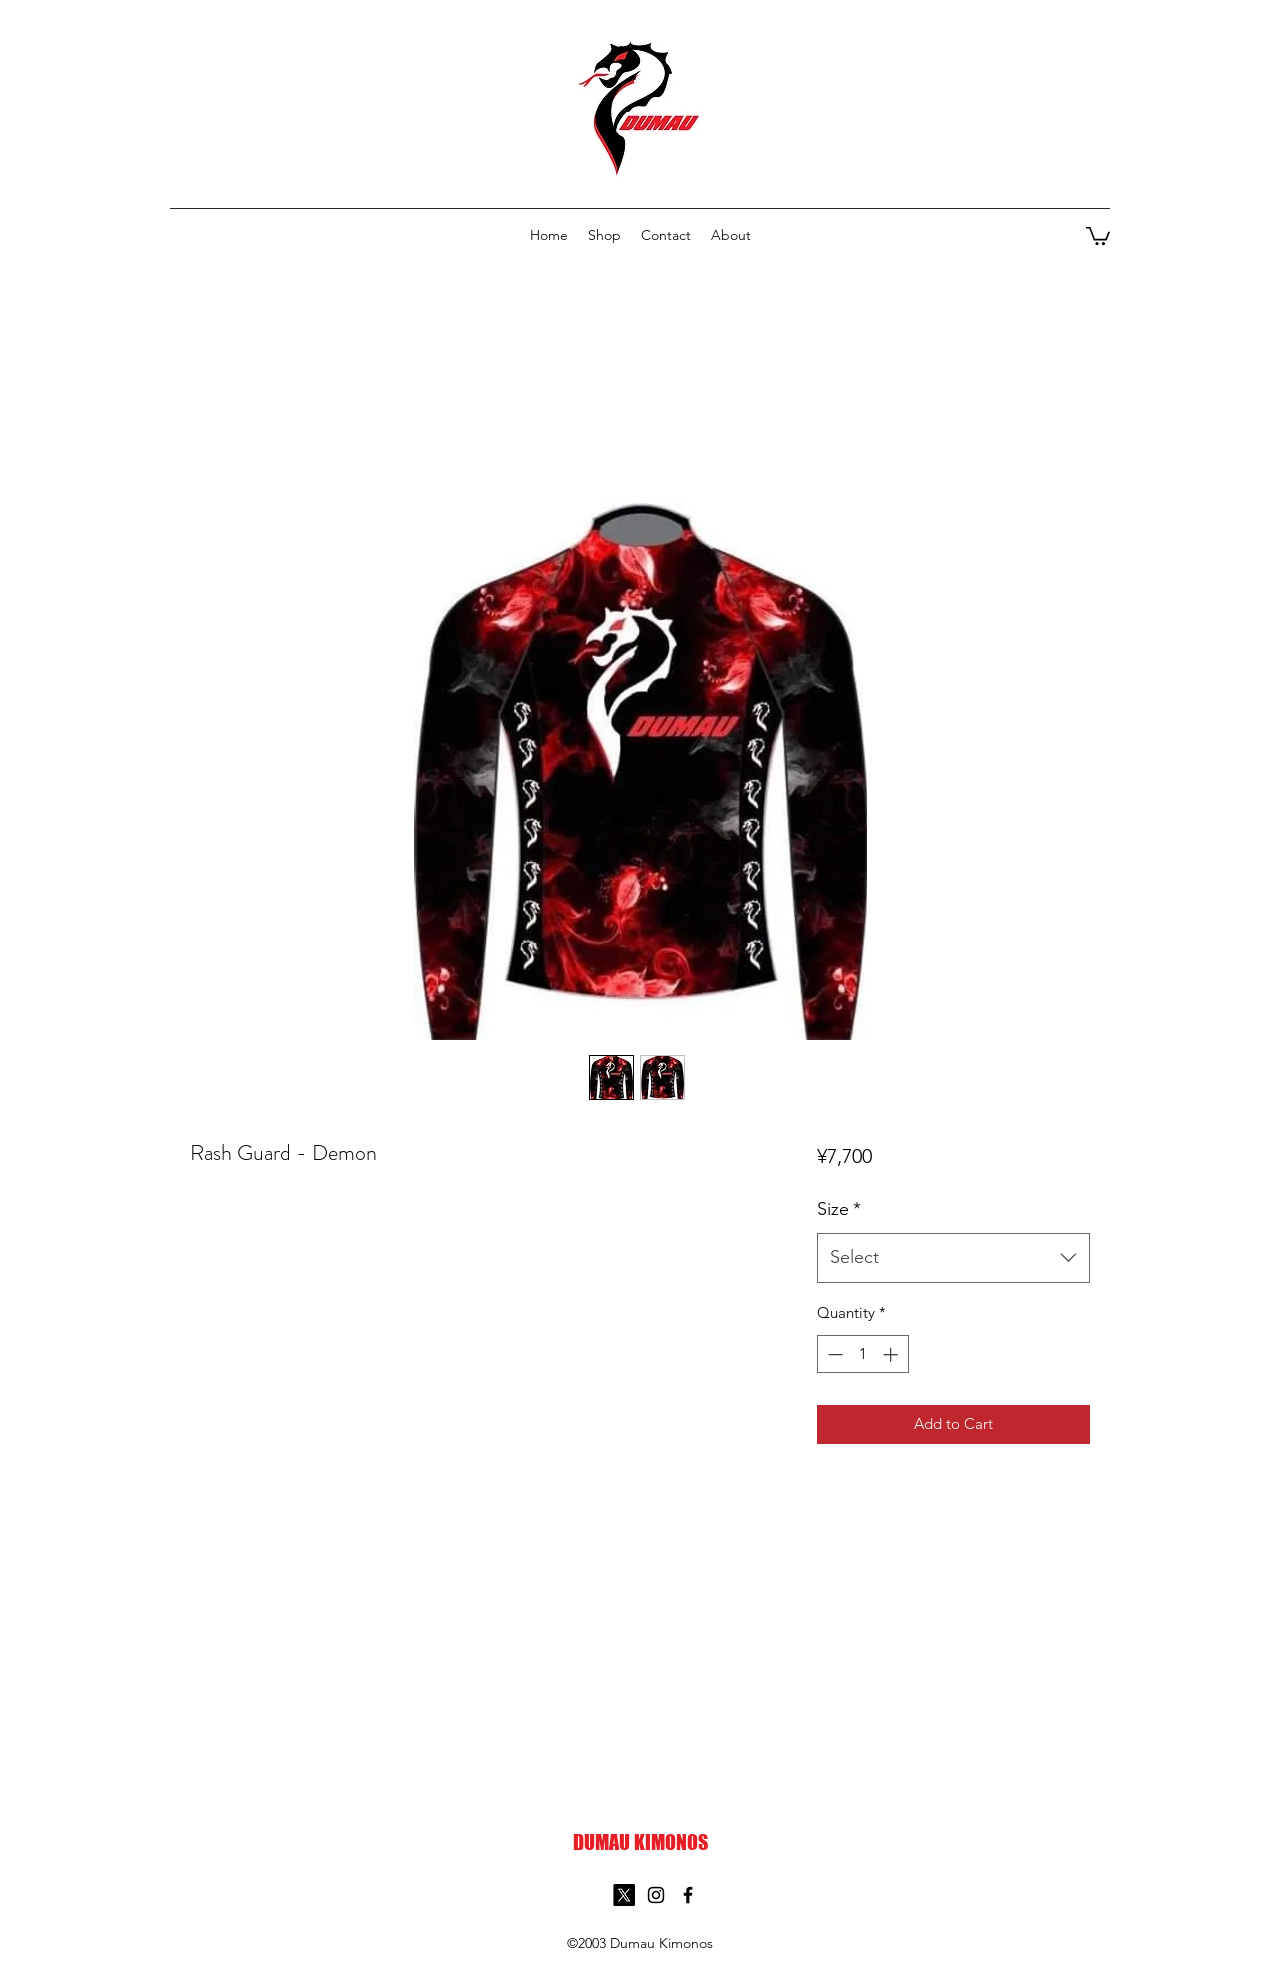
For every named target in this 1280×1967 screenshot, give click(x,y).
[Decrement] (833, 1354)
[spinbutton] (862, 1354)
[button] (1098, 235)
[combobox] (953, 1258)
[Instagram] (656, 1895)
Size (839, 1209)
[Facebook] (688, 1895)
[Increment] (892, 1354)
